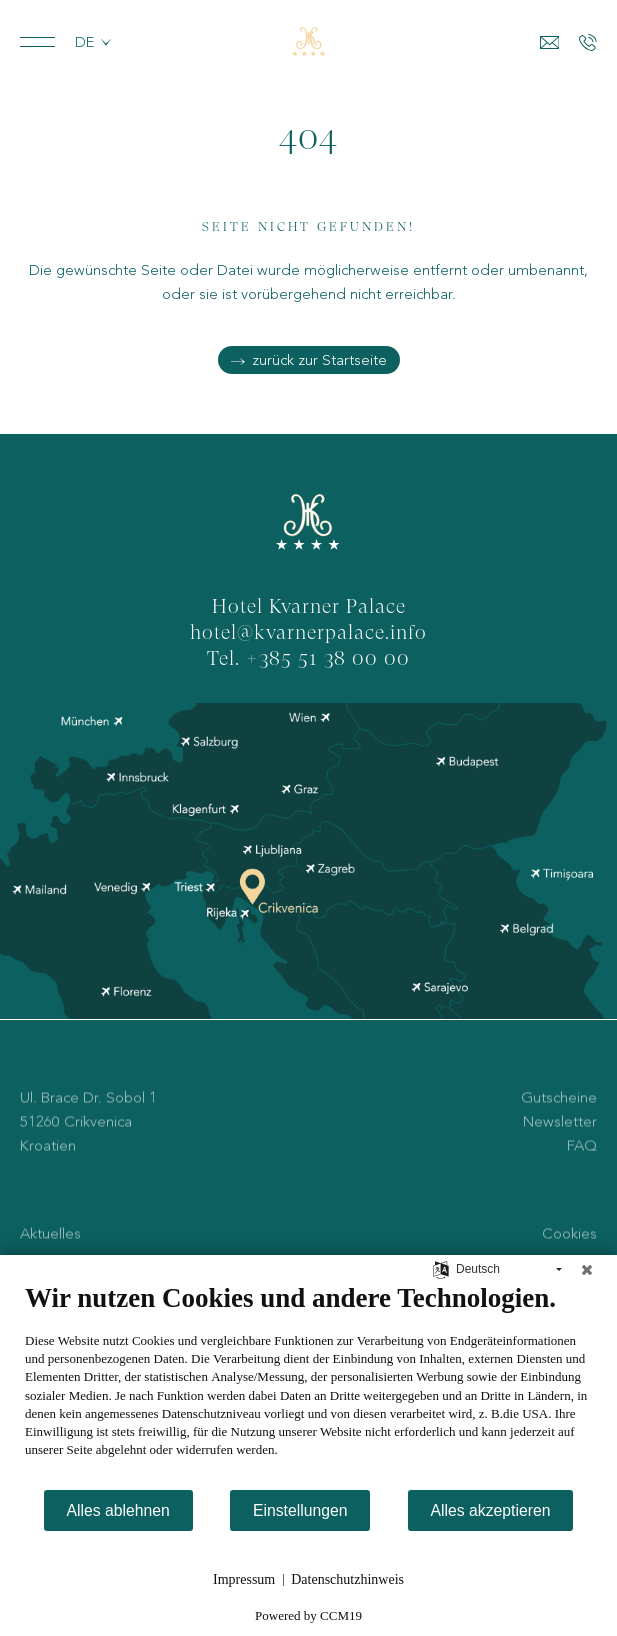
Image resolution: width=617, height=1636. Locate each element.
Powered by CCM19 (308, 1615)
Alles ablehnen (118, 1510)
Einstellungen (300, 1510)
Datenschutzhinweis (347, 1579)
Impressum (244, 1579)
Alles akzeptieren (491, 1510)
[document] (308, 1385)
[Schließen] (587, 1270)
